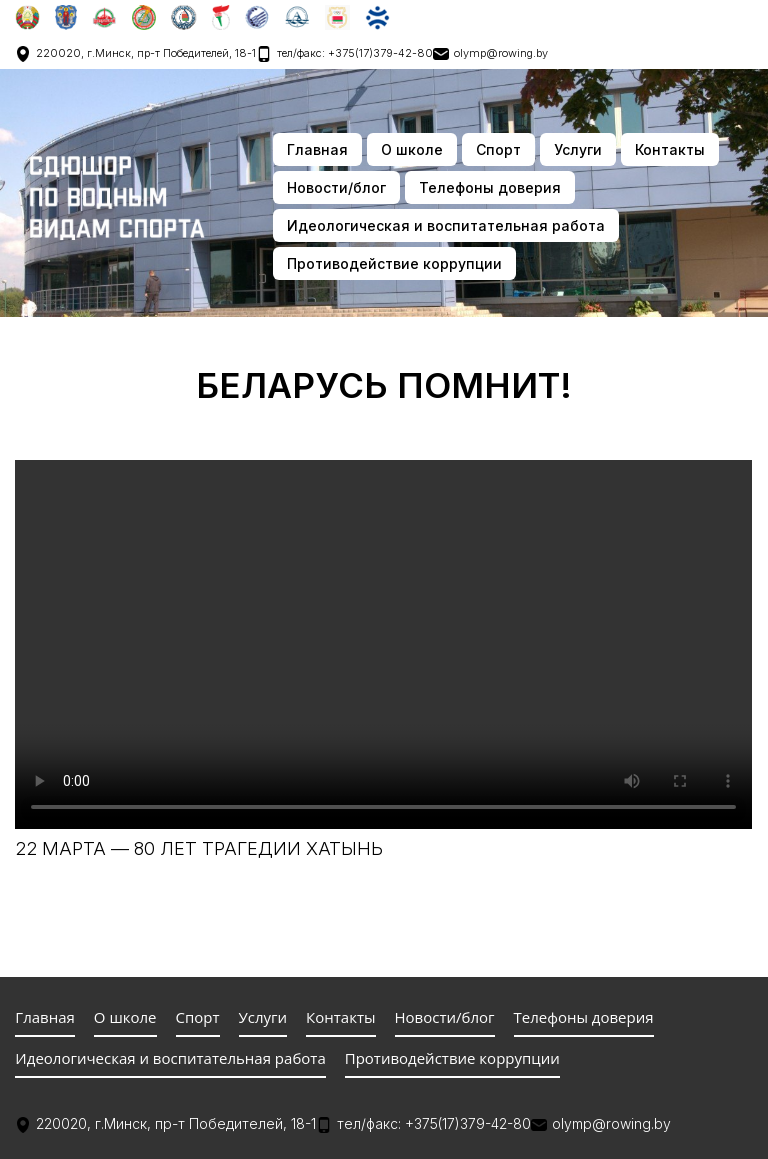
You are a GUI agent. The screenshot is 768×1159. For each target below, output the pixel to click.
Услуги (578, 149)
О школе (412, 149)
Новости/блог (336, 187)
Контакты (670, 149)
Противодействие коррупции (394, 263)
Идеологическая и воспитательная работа (446, 225)
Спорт (498, 149)
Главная (317, 149)
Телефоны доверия (490, 187)
